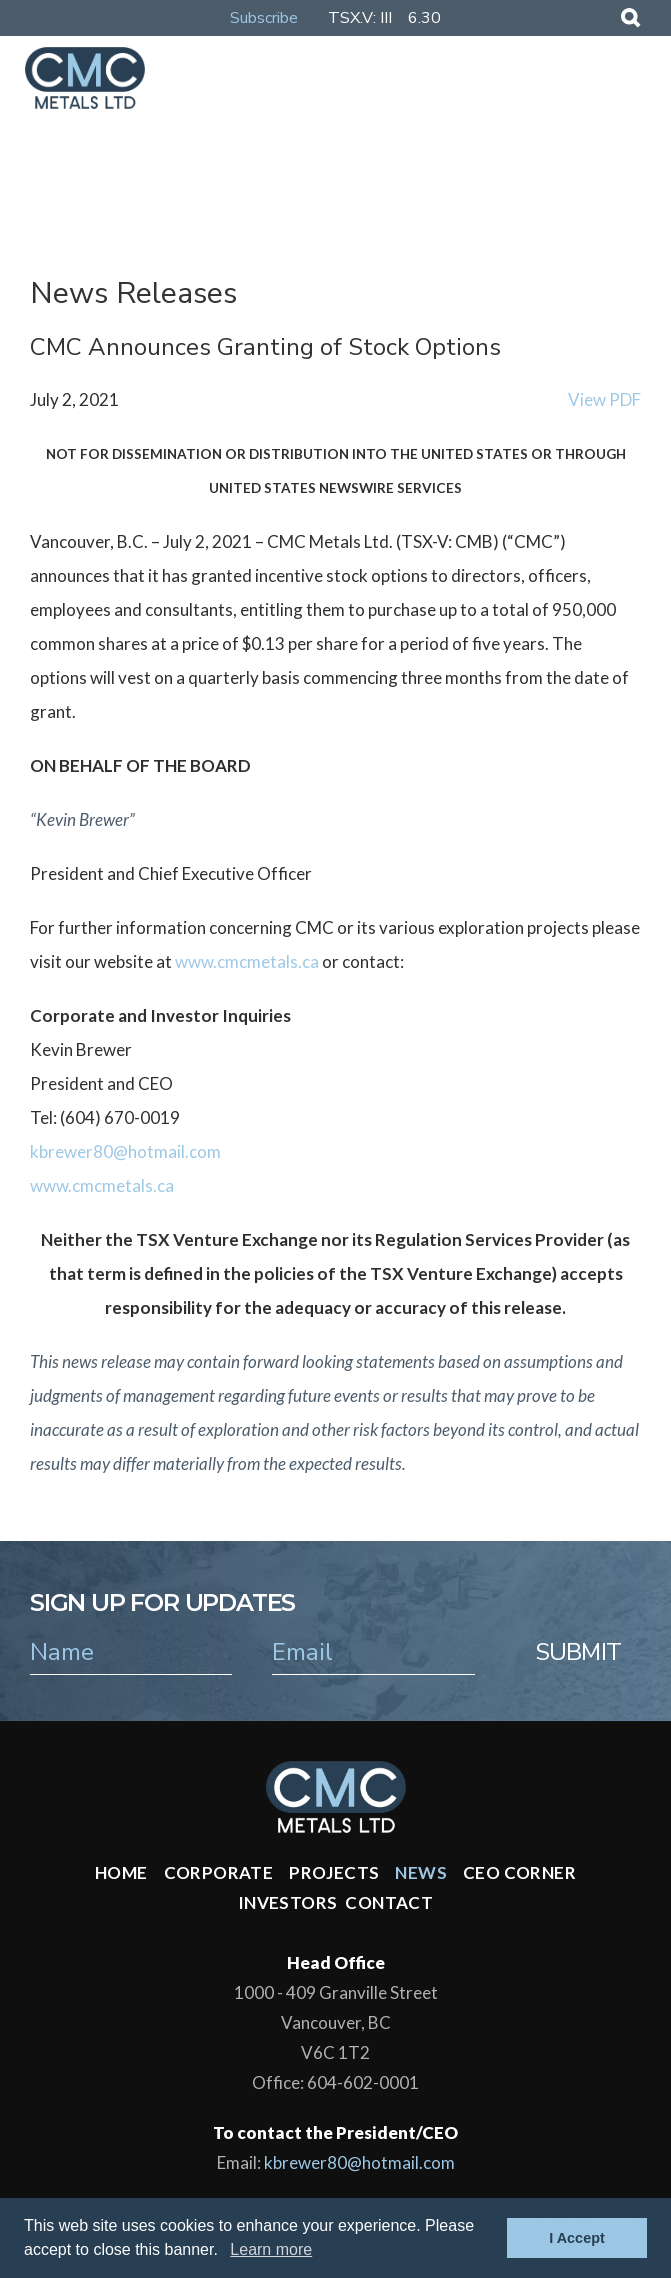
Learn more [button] (271, 2249)
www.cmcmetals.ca (247, 961)
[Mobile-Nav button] (628, 77)
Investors (288, 1902)
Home (121, 1872)
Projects (334, 1872)
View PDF (604, 399)
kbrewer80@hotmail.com (125, 1151)
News (421, 1872)
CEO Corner (519, 1872)
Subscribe (264, 18)
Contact (389, 1902)
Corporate (219, 1872)
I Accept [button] (576, 2238)
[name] (131, 1652)
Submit (578, 1652)
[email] (373, 1652)
